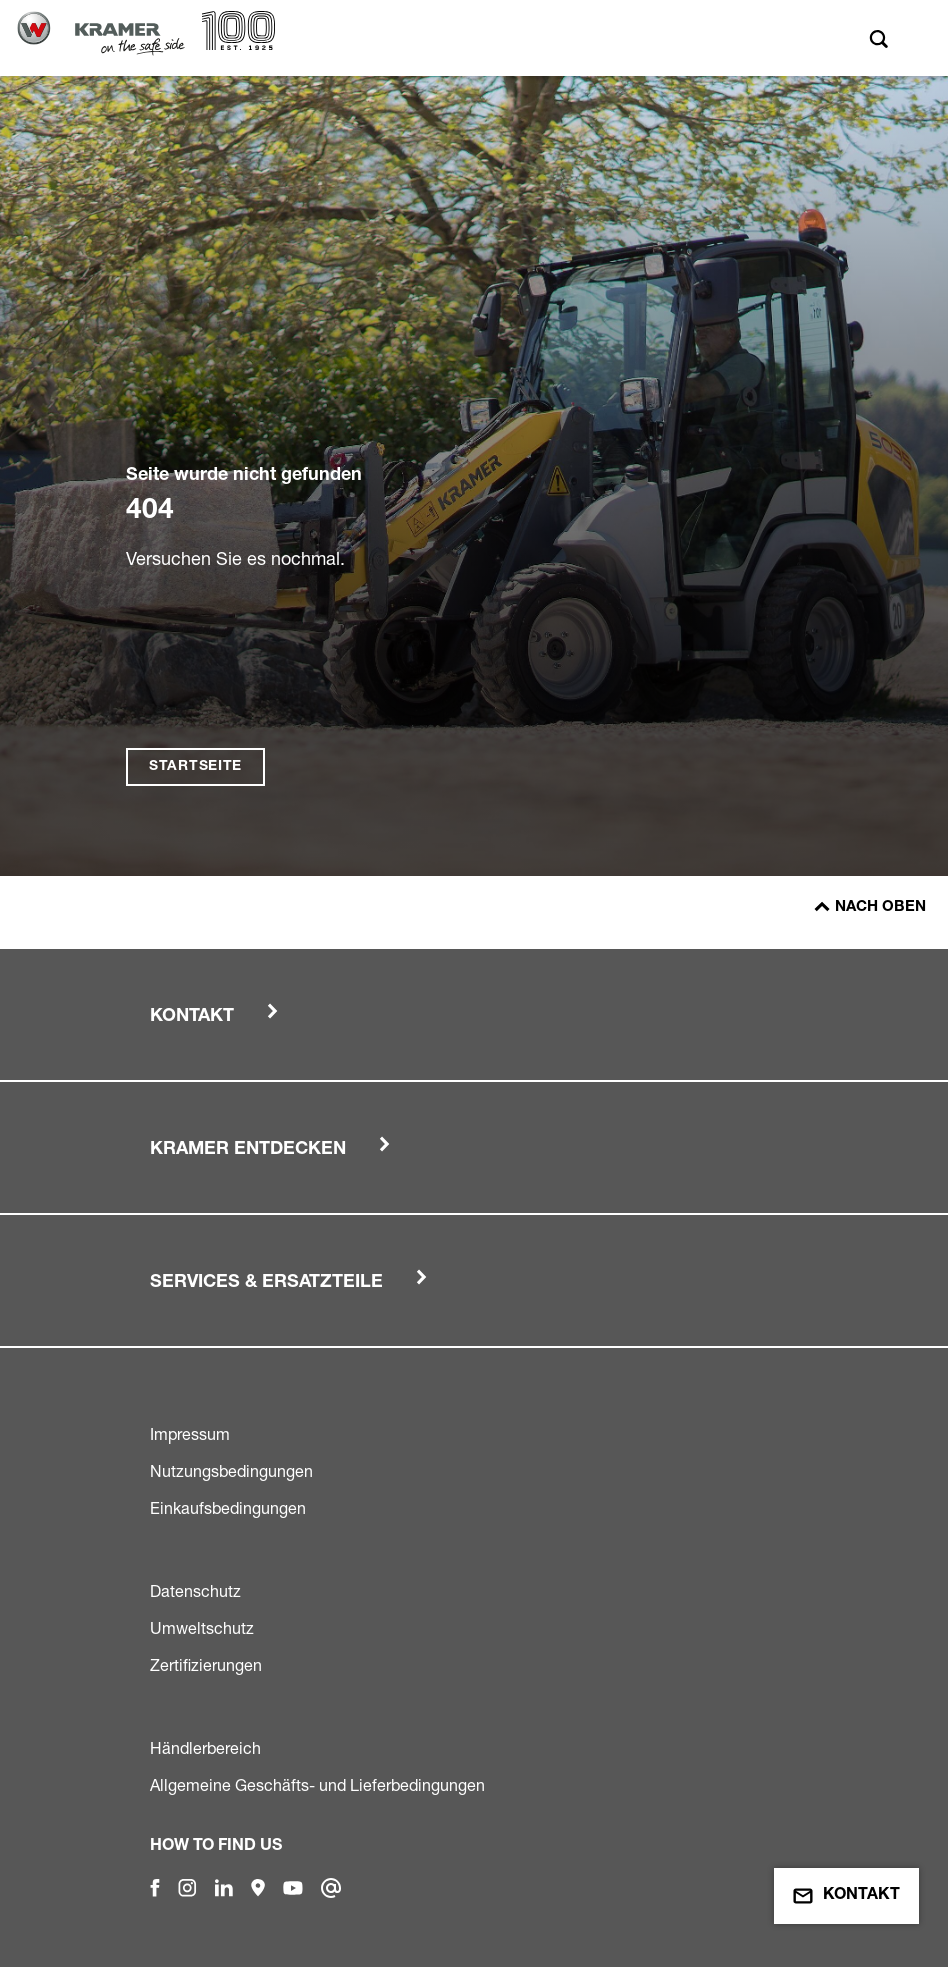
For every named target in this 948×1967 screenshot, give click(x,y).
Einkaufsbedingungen (228, 1508)
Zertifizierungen (206, 1665)
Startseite (195, 767)
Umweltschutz (202, 1628)
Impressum (190, 1434)
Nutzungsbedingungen (231, 1471)
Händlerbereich (205, 1748)
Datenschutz (195, 1591)
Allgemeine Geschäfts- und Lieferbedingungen (317, 1785)
